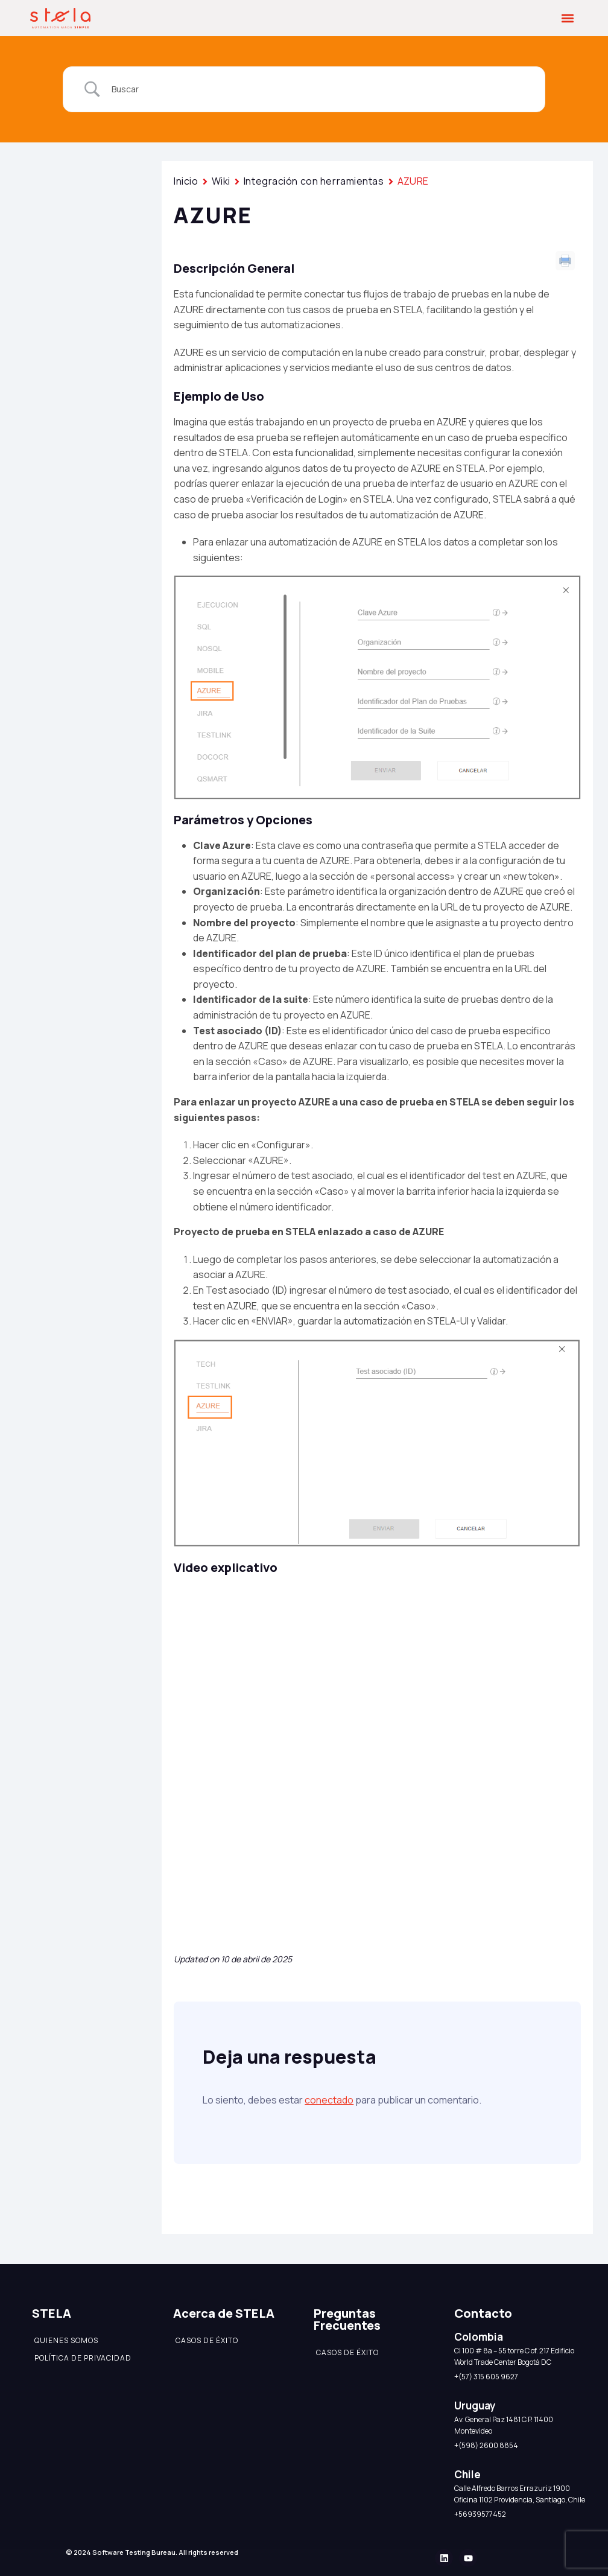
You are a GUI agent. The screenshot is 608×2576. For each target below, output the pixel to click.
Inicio (186, 181)
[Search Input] (319, 89)
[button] (568, 18)
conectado (329, 2100)
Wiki (221, 181)
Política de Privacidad (82, 2358)
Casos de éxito (207, 2340)
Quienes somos (66, 2340)
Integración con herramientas (314, 181)
